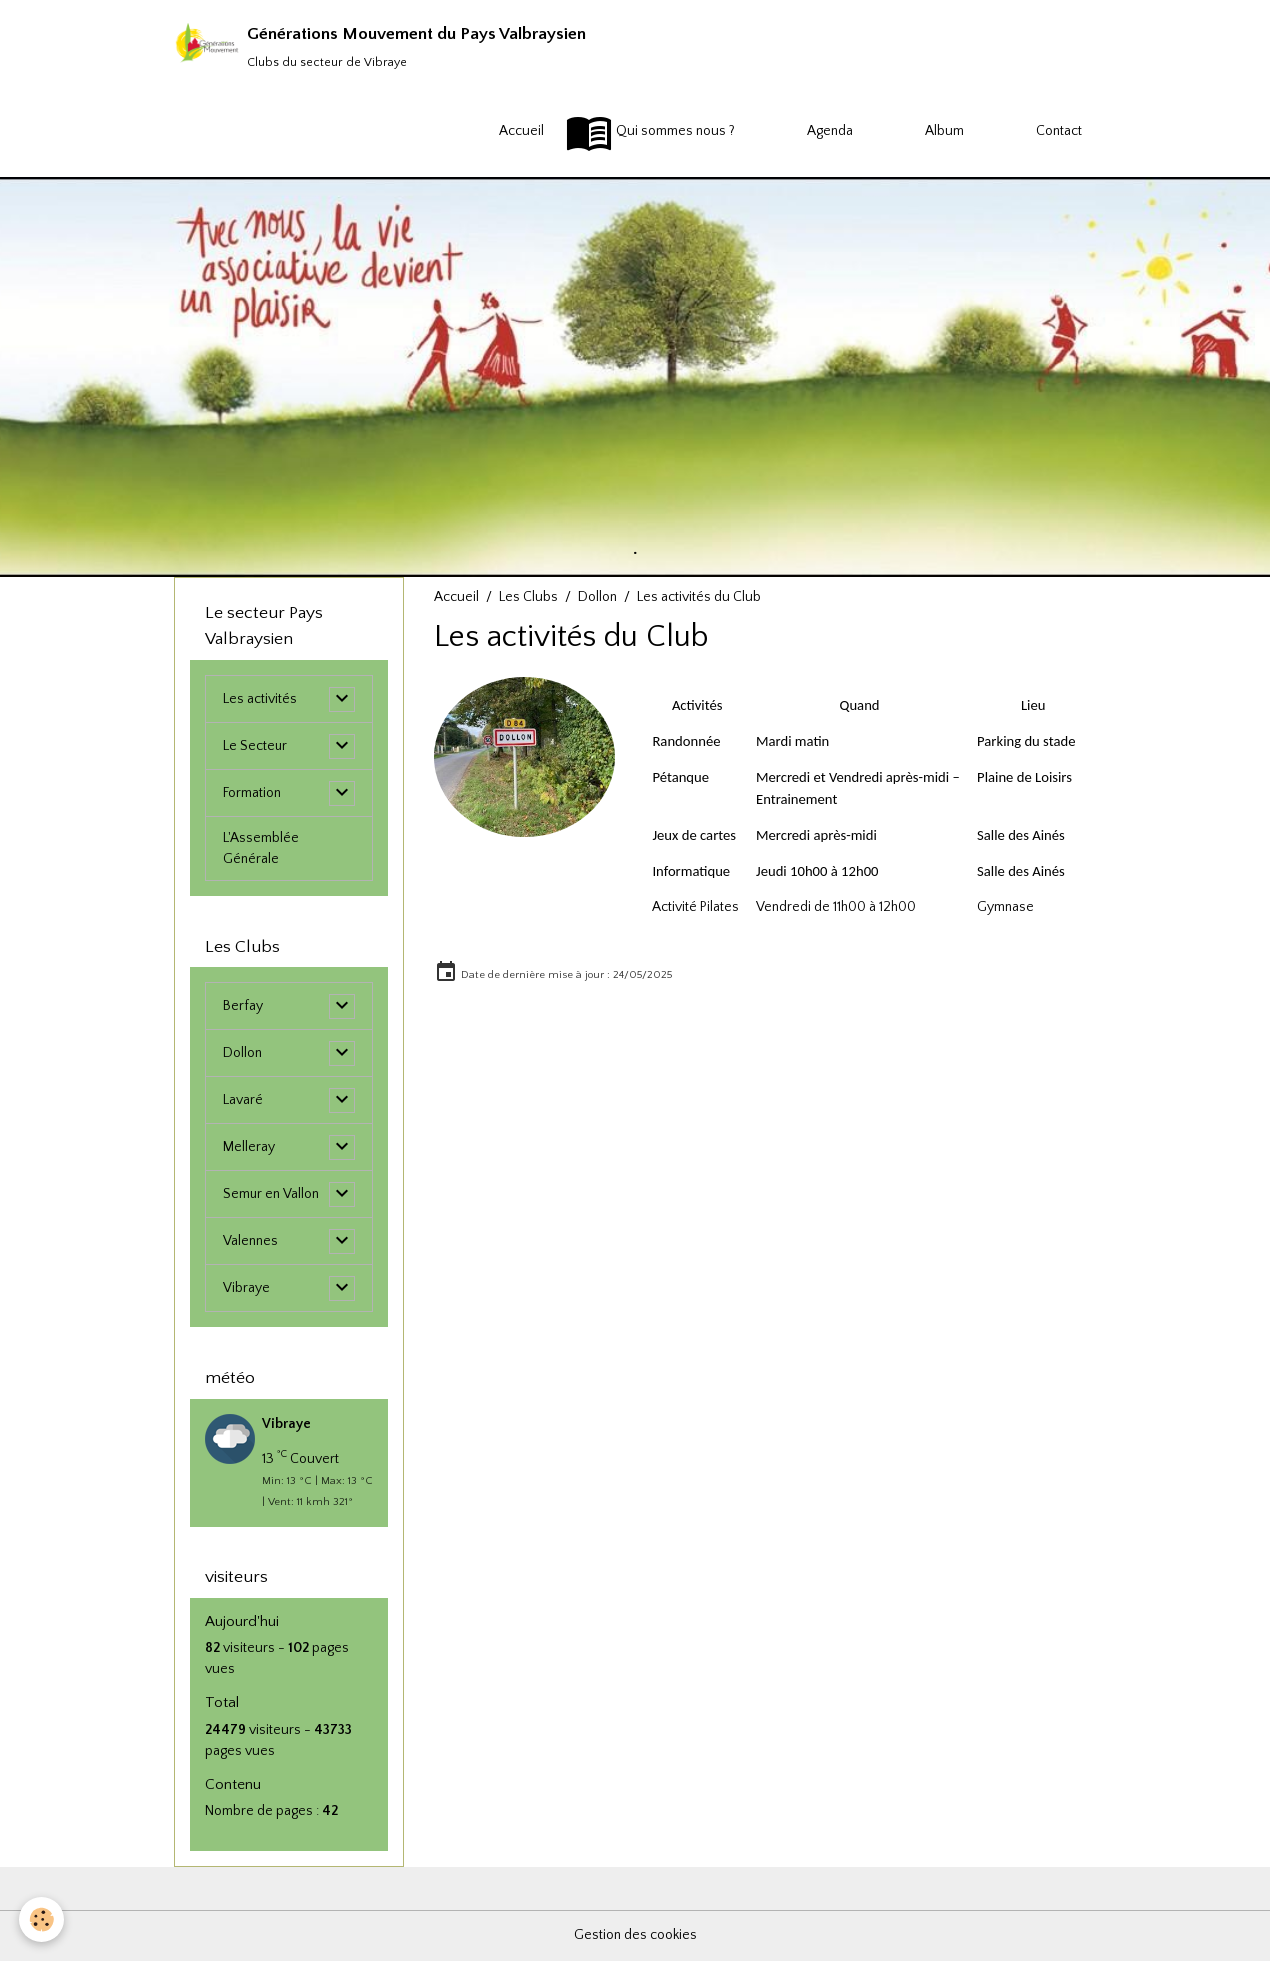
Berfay (243, 1006)
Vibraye (246, 1288)
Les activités (260, 699)
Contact (1033, 132)
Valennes (250, 1241)
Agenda (804, 132)
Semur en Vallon (271, 1194)
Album (919, 132)
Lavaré (243, 1100)
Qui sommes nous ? (650, 132)
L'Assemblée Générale (261, 848)
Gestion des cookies (635, 1935)
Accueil (496, 132)
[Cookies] (42, 1919)
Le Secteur (255, 746)
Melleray (249, 1147)
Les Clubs (528, 597)
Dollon (597, 597)
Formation (252, 793)
